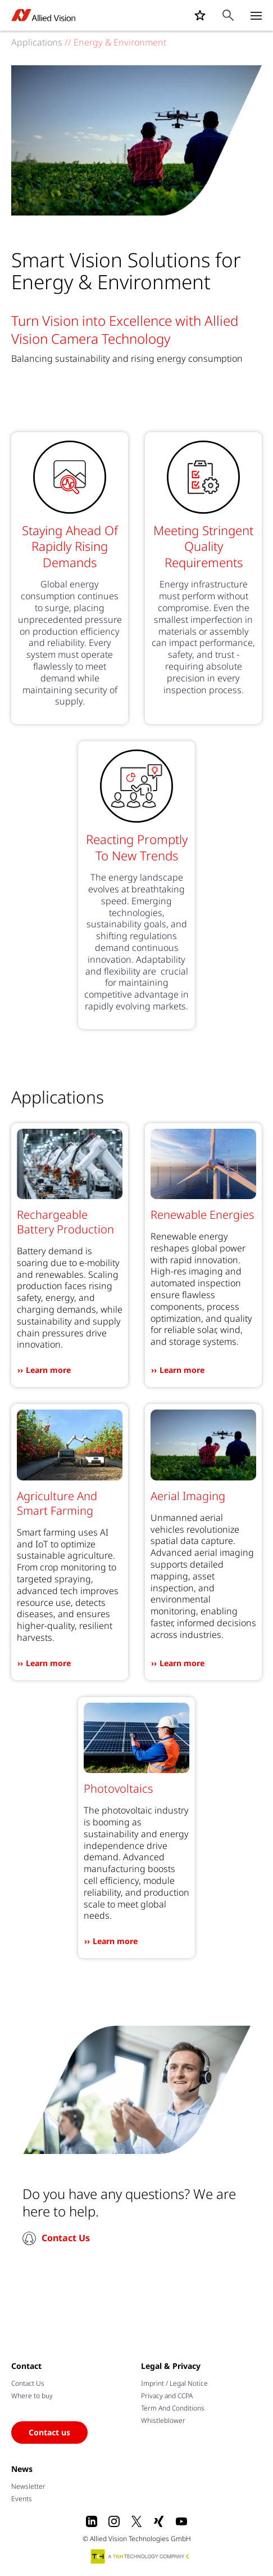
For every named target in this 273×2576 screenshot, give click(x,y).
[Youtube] (181, 2521)
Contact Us (66, 2238)
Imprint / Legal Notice (174, 2383)
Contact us (49, 2432)
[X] (136, 2521)
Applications (36, 42)
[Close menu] (256, 15)
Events (21, 2498)
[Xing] (159, 2521)
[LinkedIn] (91, 2521)
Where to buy (32, 2395)
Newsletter (28, 2486)
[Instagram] (114, 2521)
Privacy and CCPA (167, 2395)
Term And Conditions (172, 2408)
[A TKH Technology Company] (140, 2556)
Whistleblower (163, 2420)
